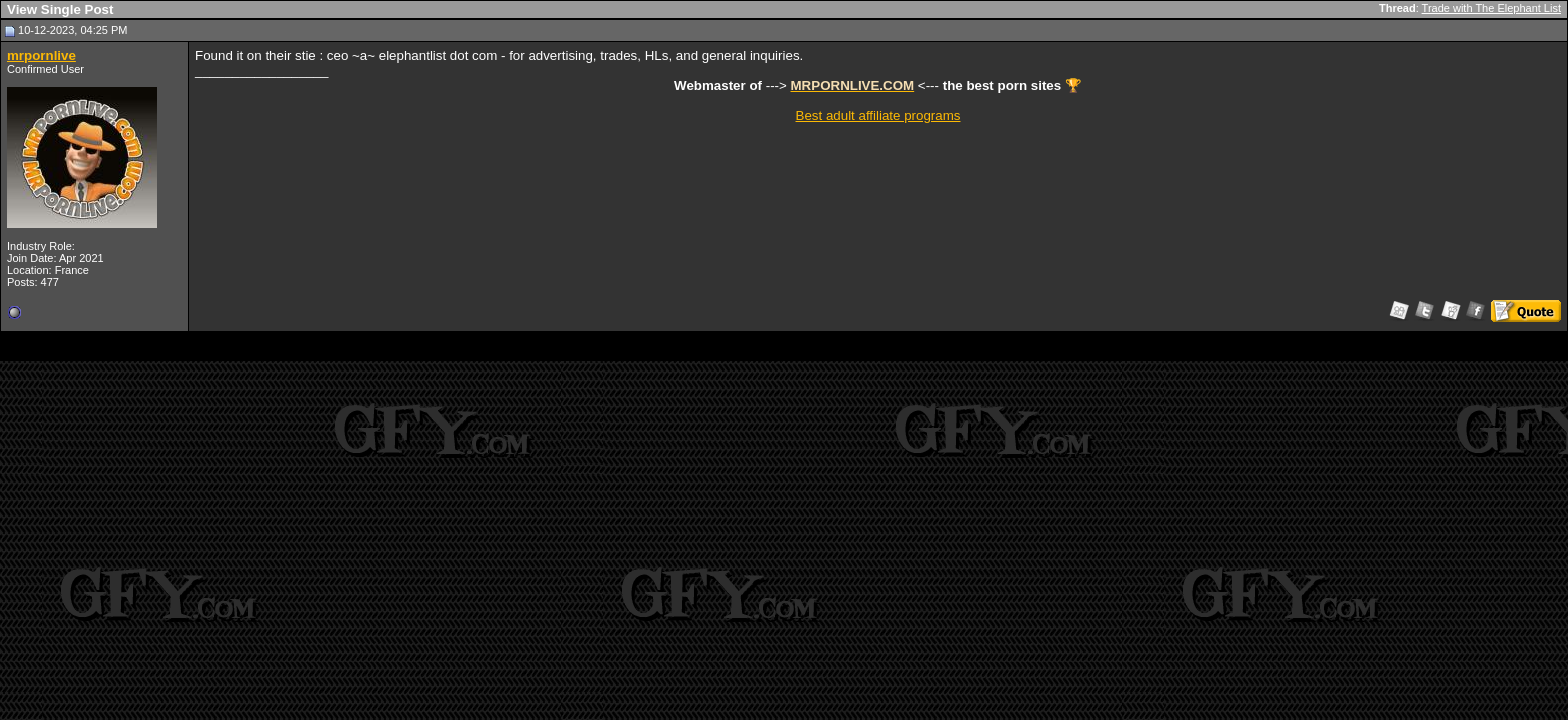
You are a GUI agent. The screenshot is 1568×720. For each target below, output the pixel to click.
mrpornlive (41, 55)
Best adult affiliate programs (878, 115)
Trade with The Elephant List (1491, 8)
